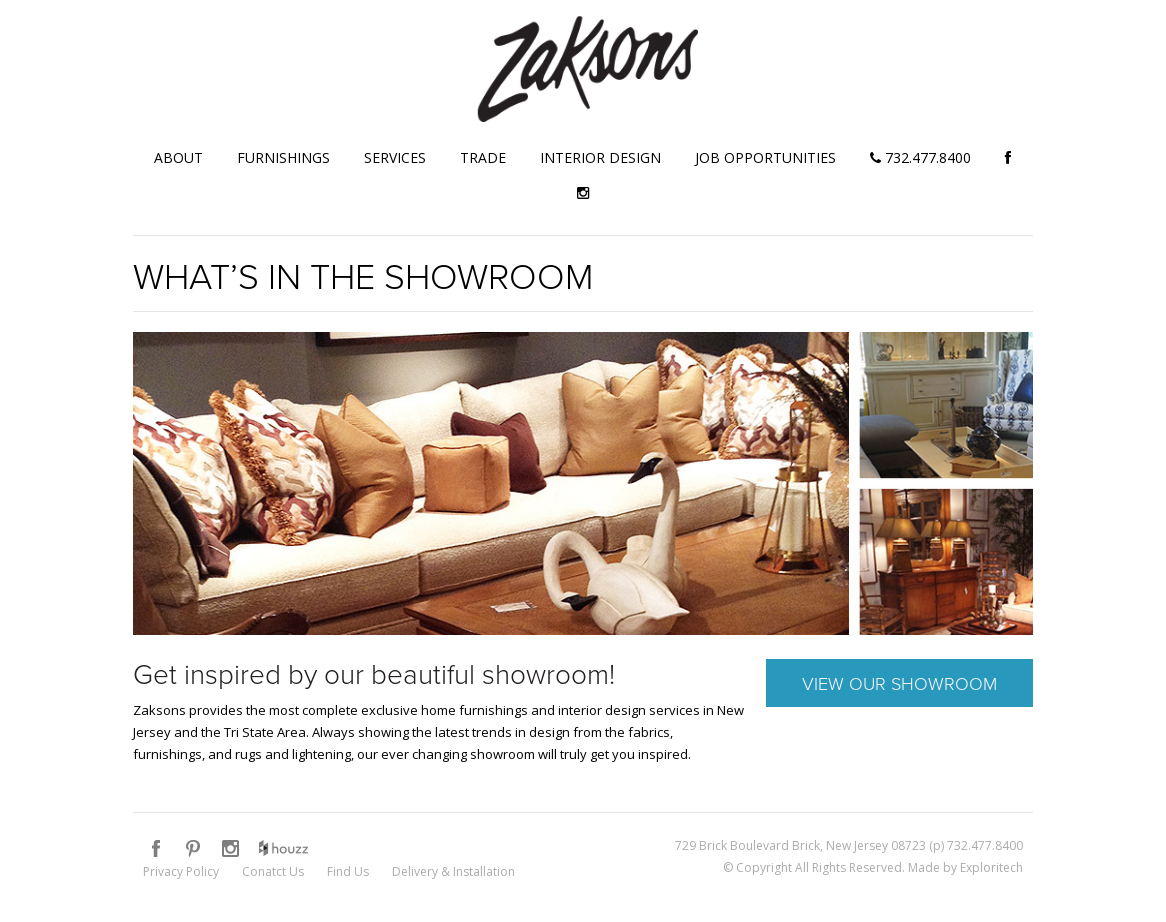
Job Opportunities (765, 157)
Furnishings (283, 157)
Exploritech (991, 867)
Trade (483, 157)
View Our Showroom (899, 683)
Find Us (348, 871)
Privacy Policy (181, 871)
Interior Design (600, 157)
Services (395, 157)
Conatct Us (273, 871)
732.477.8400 (920, 157)
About (178, 157)
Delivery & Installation (453, 871)
